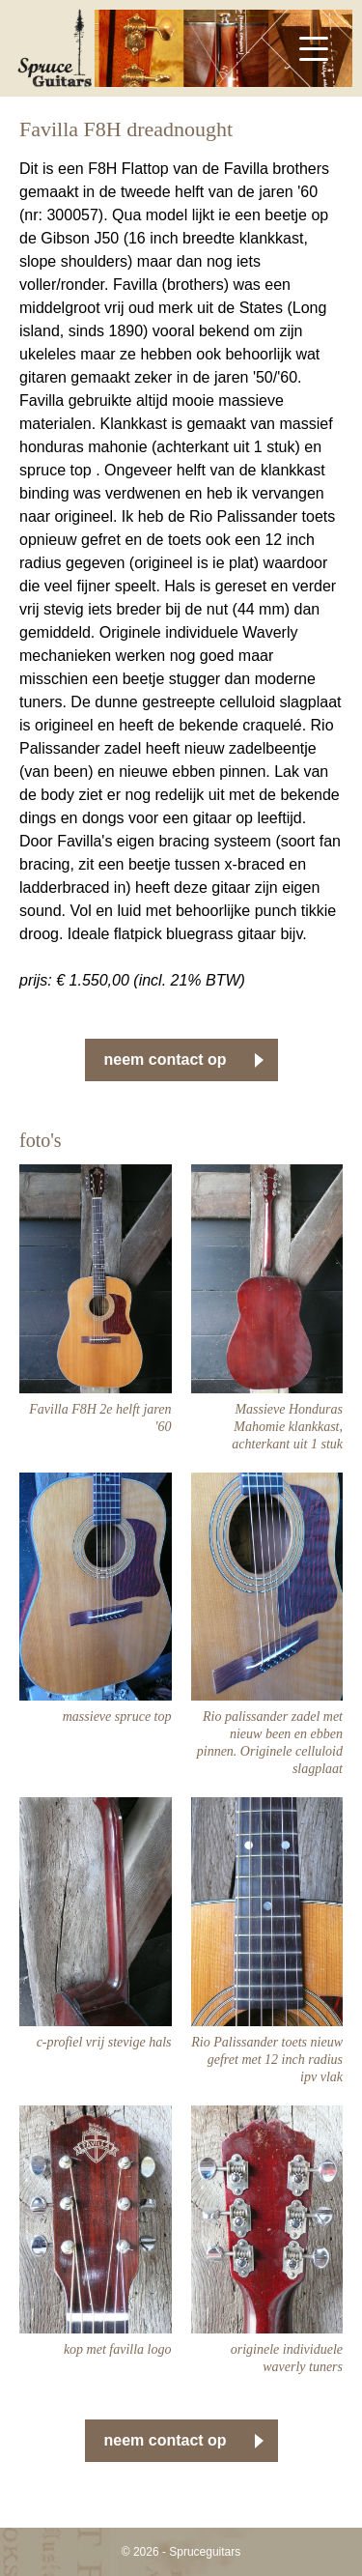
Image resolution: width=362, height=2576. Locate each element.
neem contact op (165, 1059)
